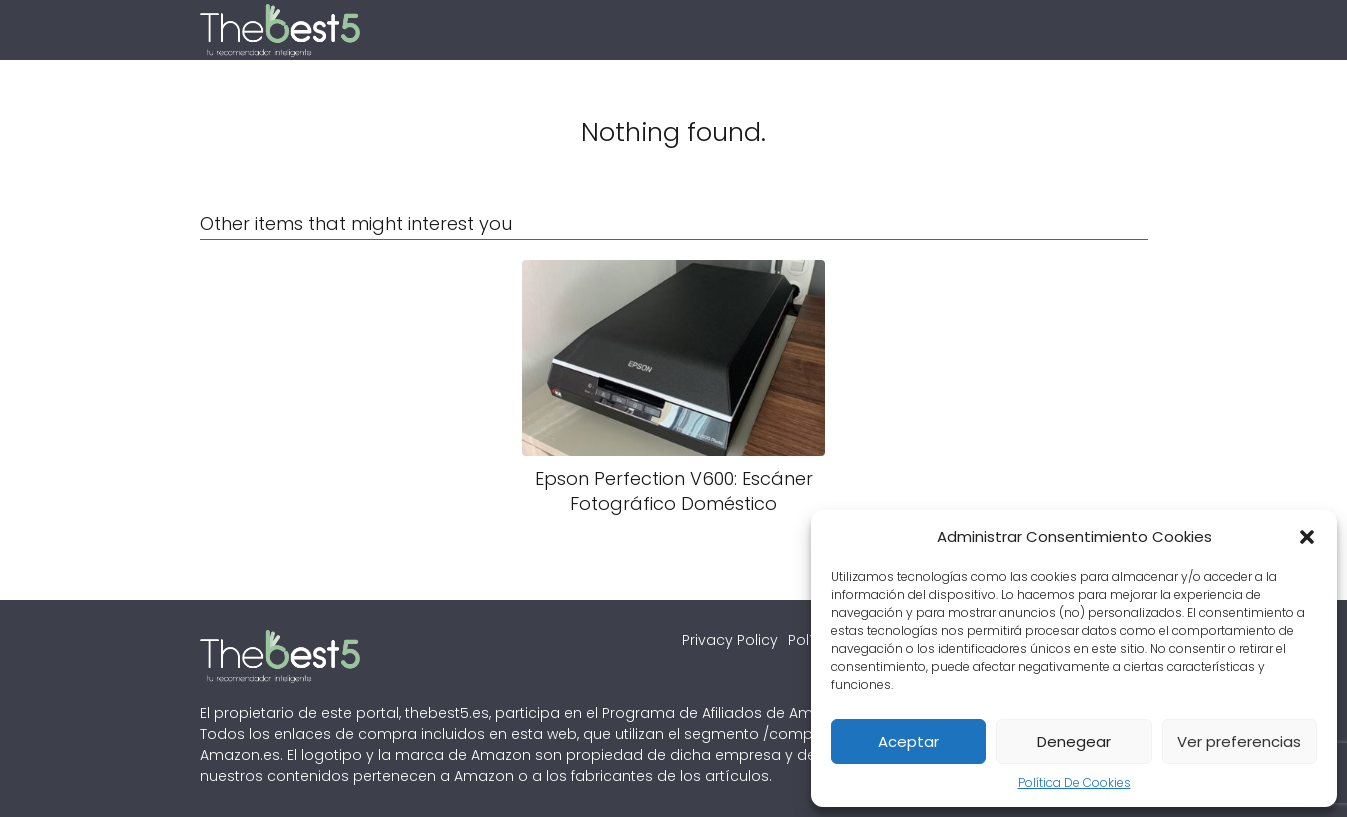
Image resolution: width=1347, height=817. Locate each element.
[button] (1307, 537)
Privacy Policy (730, 640)
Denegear (1074, 741)
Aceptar (908, 741)
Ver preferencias (1239, 741)
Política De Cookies (1074, 782)
